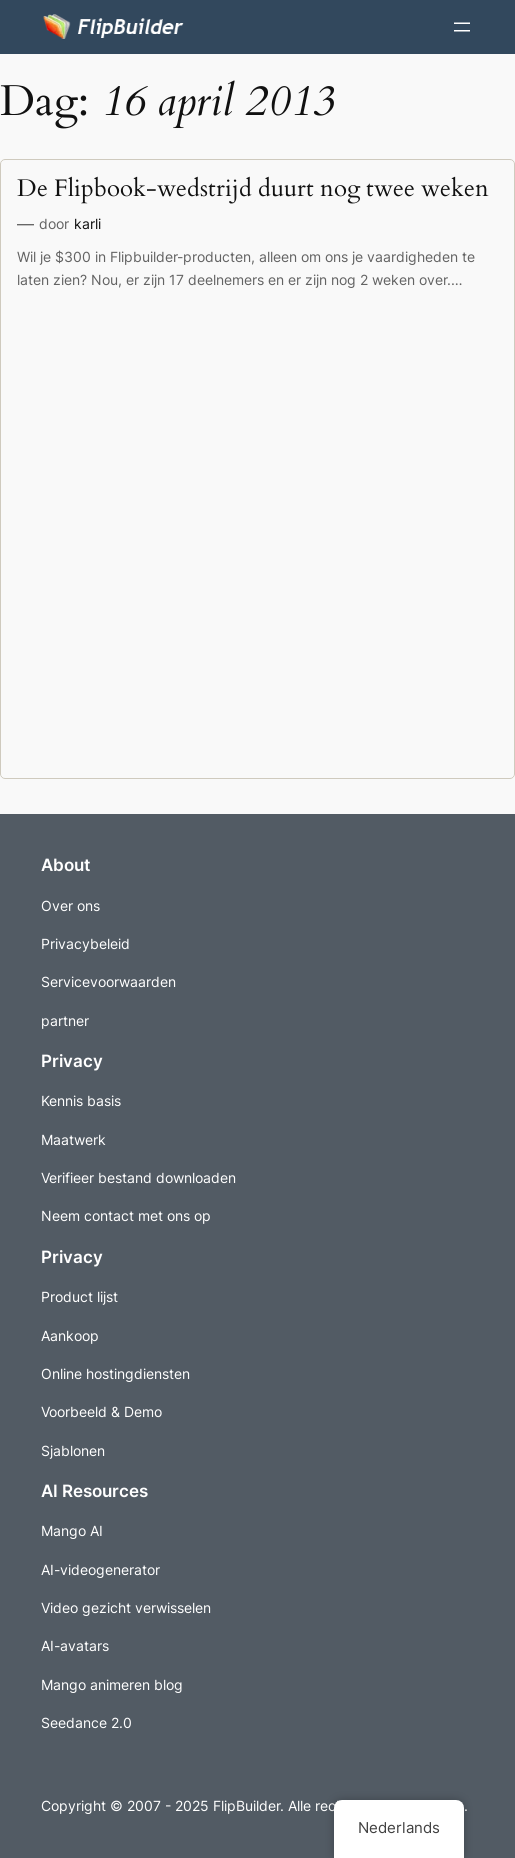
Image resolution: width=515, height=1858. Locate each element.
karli (87, 223)
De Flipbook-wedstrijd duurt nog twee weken (253, 189)
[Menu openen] (462, 27)
